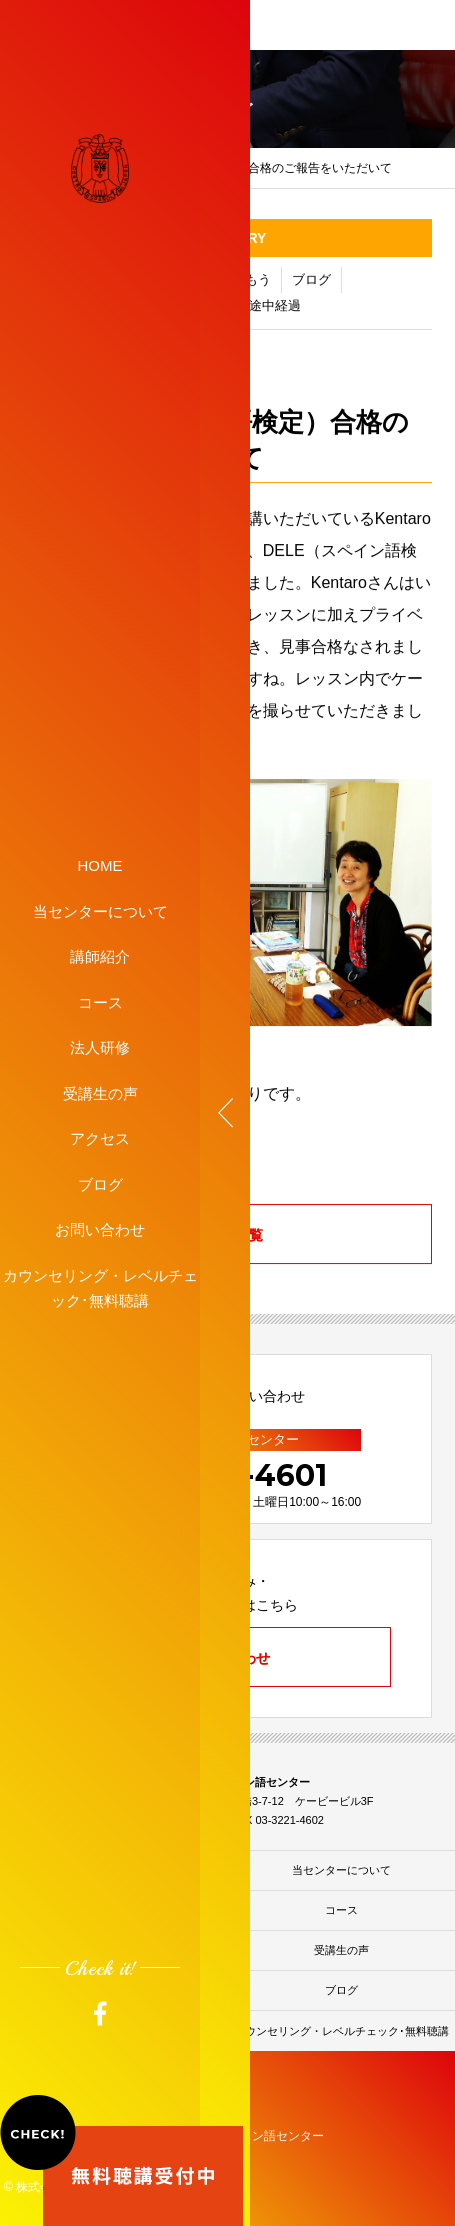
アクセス (100, 1138)
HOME (100, 865)
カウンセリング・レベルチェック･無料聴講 (100, 1287)
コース (100, 1001)
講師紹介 (100, 956)
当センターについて (100, 910)
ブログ (100, 1183)
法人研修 (100, 1047)
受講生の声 (100, 1092)
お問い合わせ (100, 1229)
